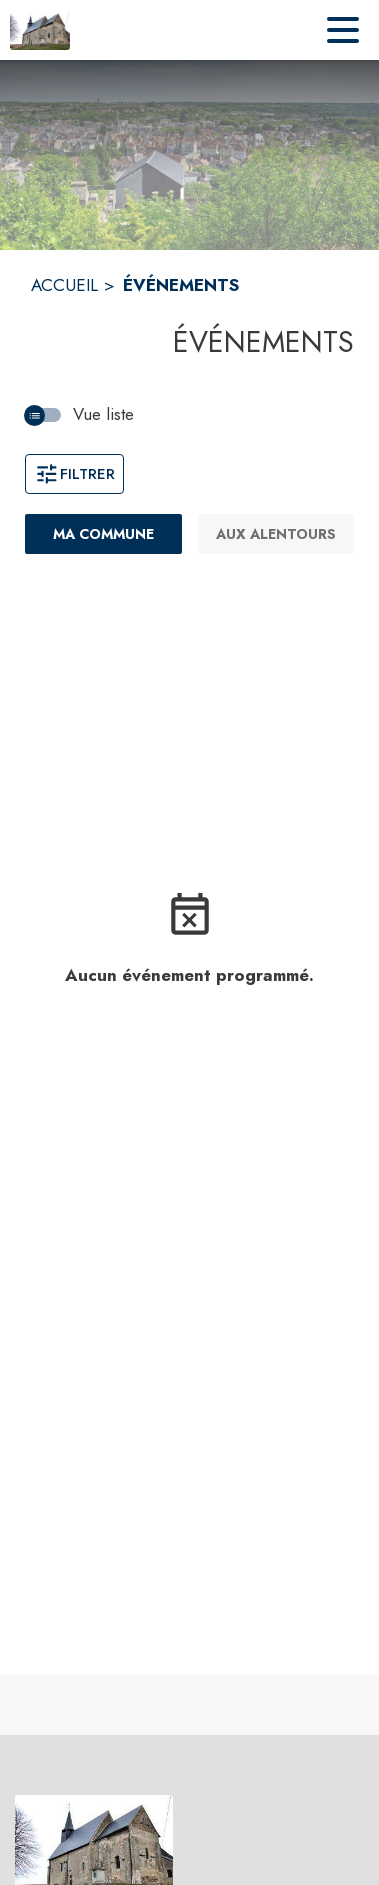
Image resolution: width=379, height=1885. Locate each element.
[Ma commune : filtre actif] (103, 534)
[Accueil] (40, 30)
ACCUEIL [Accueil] (64, 285)
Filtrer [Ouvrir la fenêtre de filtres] (74, 474)
